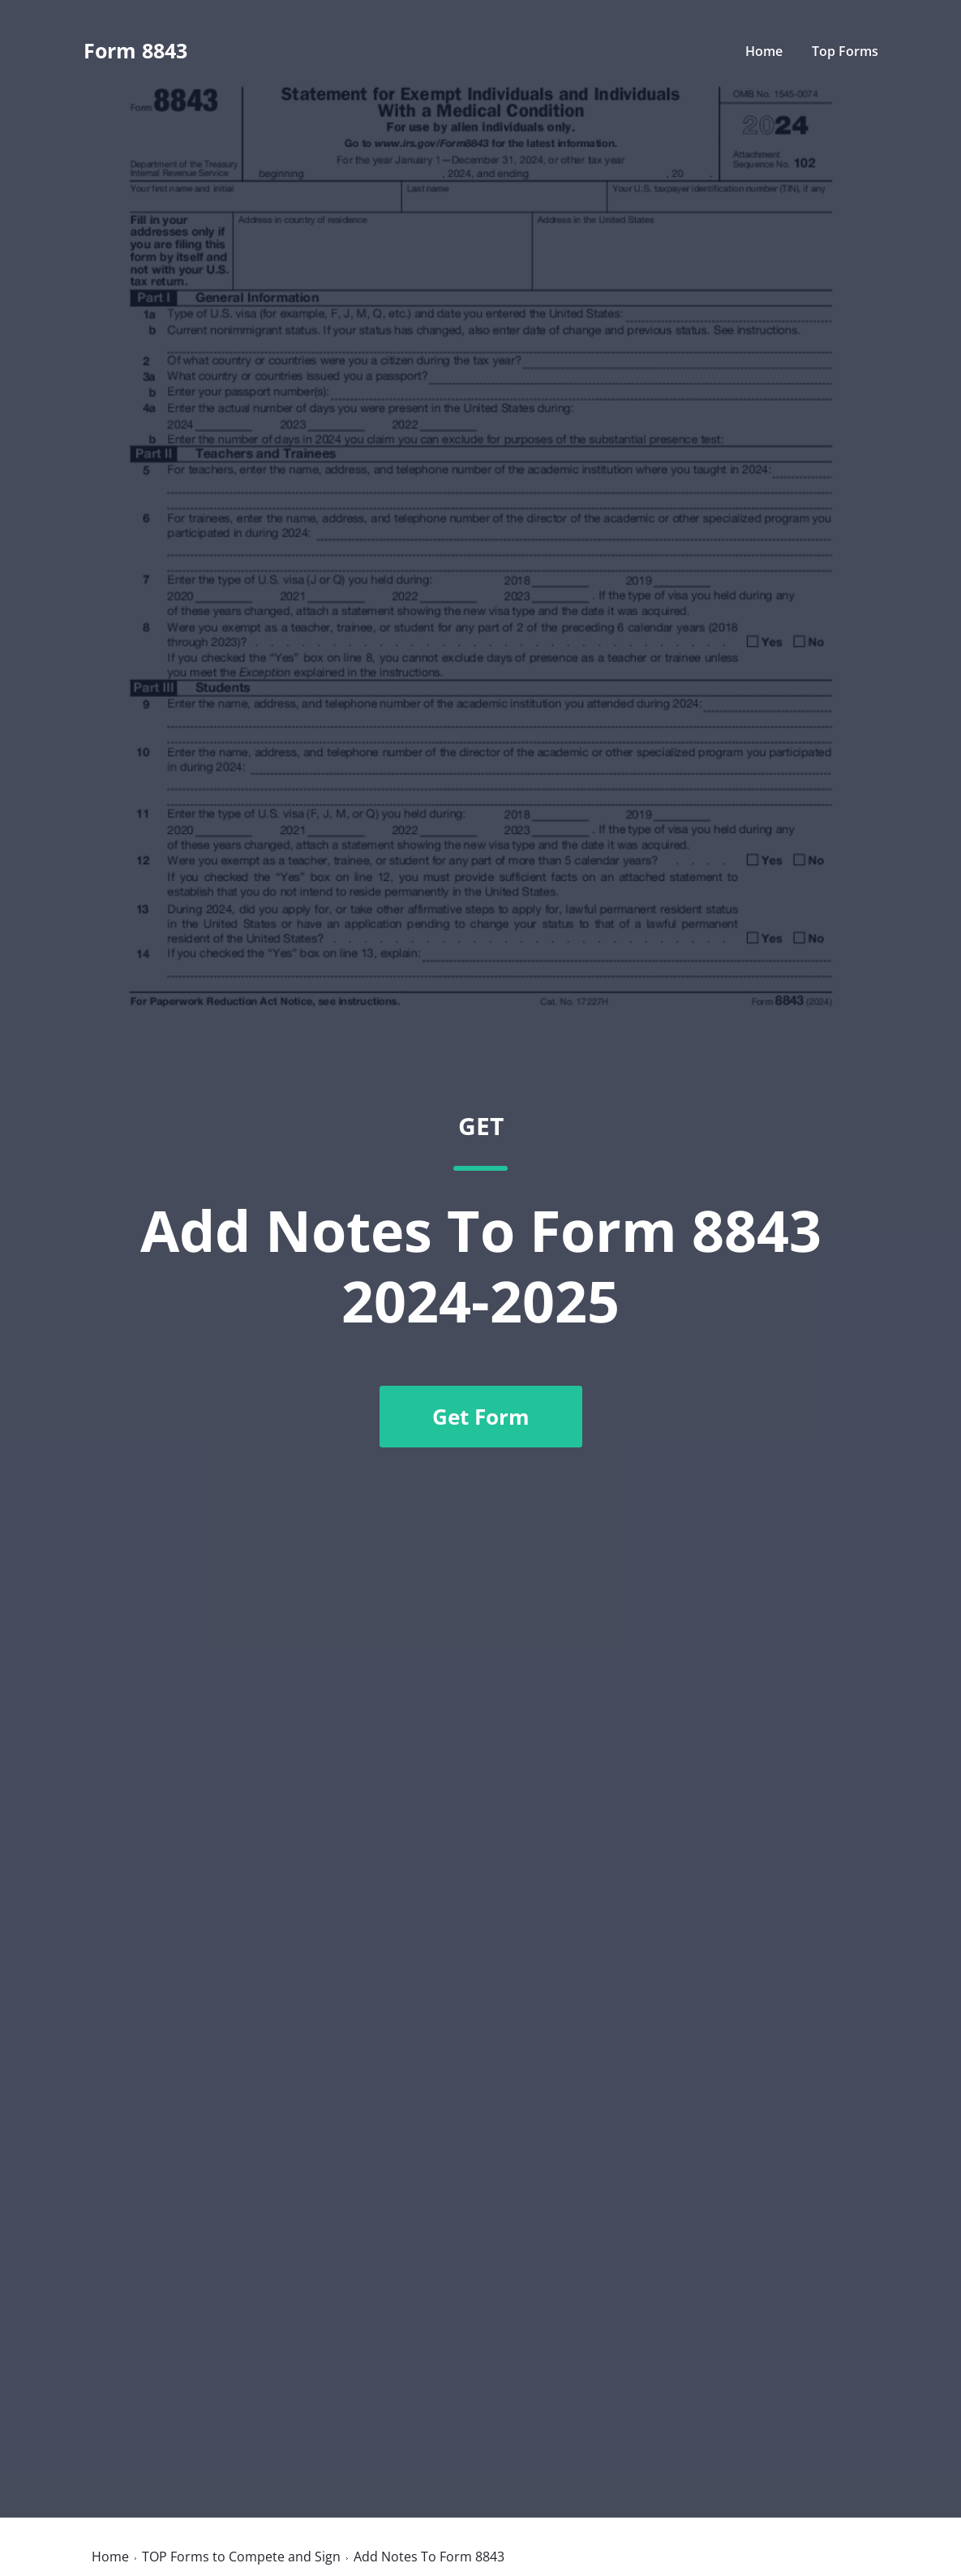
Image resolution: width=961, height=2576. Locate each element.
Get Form (481, 1416)
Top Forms (845, 51)
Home (764, 51)
